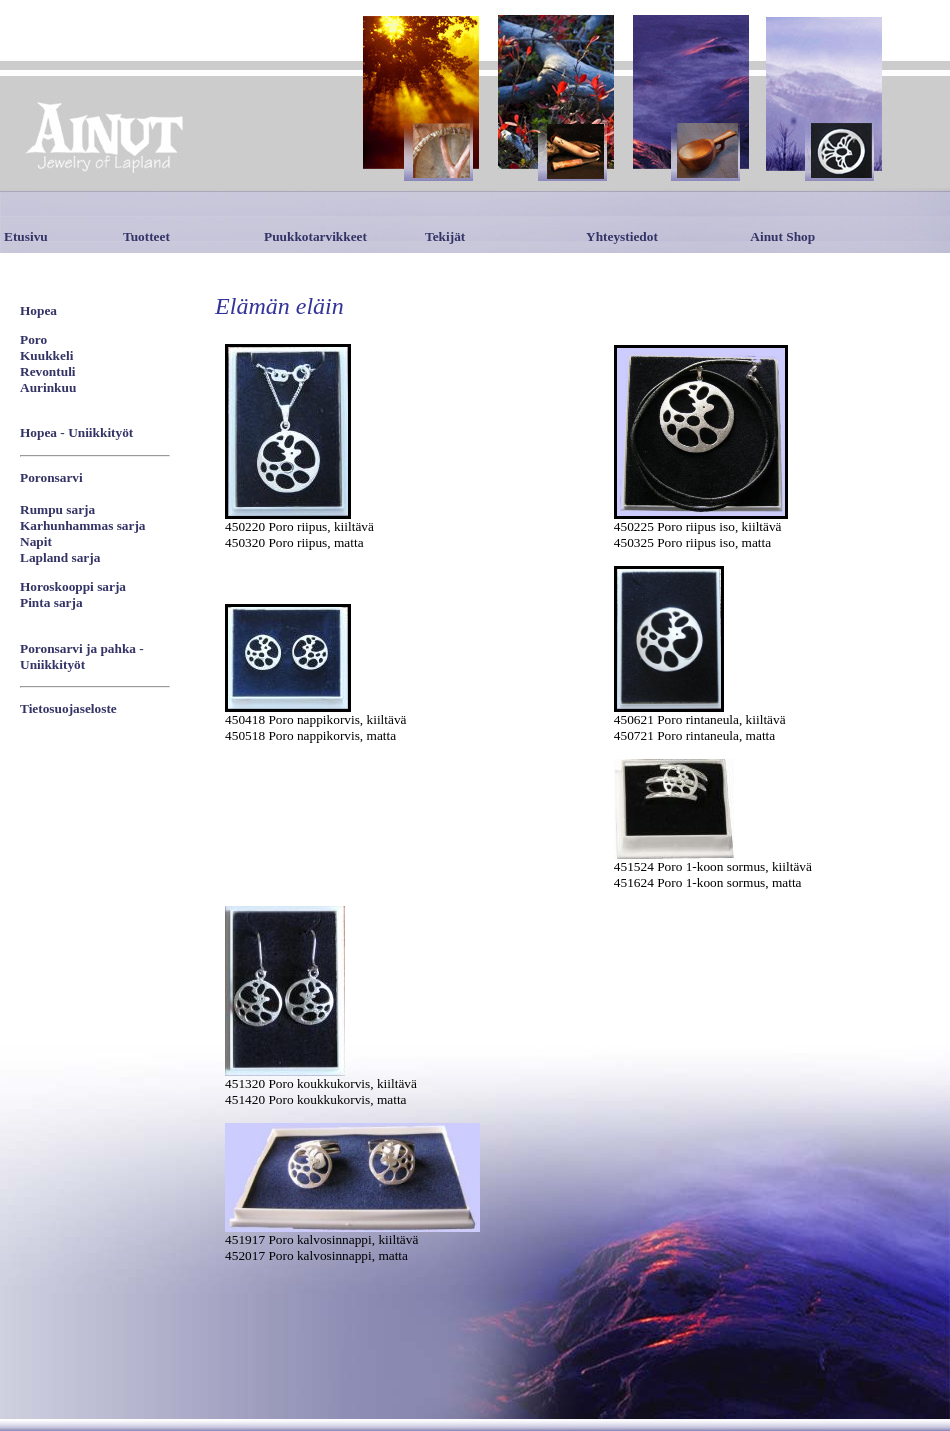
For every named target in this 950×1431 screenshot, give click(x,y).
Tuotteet (146, 236)
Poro (33, 339)
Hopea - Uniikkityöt (76, 432)
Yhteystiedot (622, 236)
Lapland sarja (60, 557)
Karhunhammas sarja (83, 525)
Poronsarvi (51, 477)
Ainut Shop (782, 236)
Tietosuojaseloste (68, 708)
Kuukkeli (46, 355)
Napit (36, 541)
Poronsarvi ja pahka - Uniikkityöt (82, 656)
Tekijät (445, 236)
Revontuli (48, 371)
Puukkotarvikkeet (315, 236)
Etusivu (26, 236)
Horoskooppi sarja (73, 586)
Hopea (38, 310)
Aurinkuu (48, 387)
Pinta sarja (51, 602)
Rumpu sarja (57, 509)
